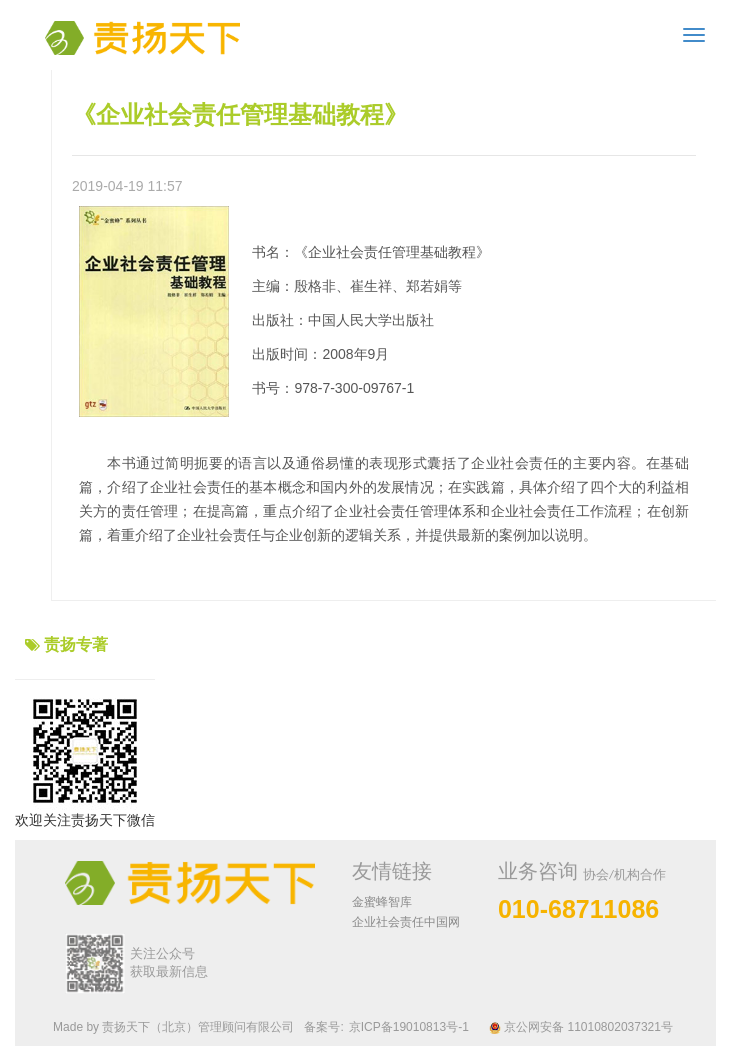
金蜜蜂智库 (382, 902)
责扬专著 (76, 644)
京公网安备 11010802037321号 (581, 1027)
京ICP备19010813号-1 (409, 1027)
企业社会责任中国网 (406, 922)
